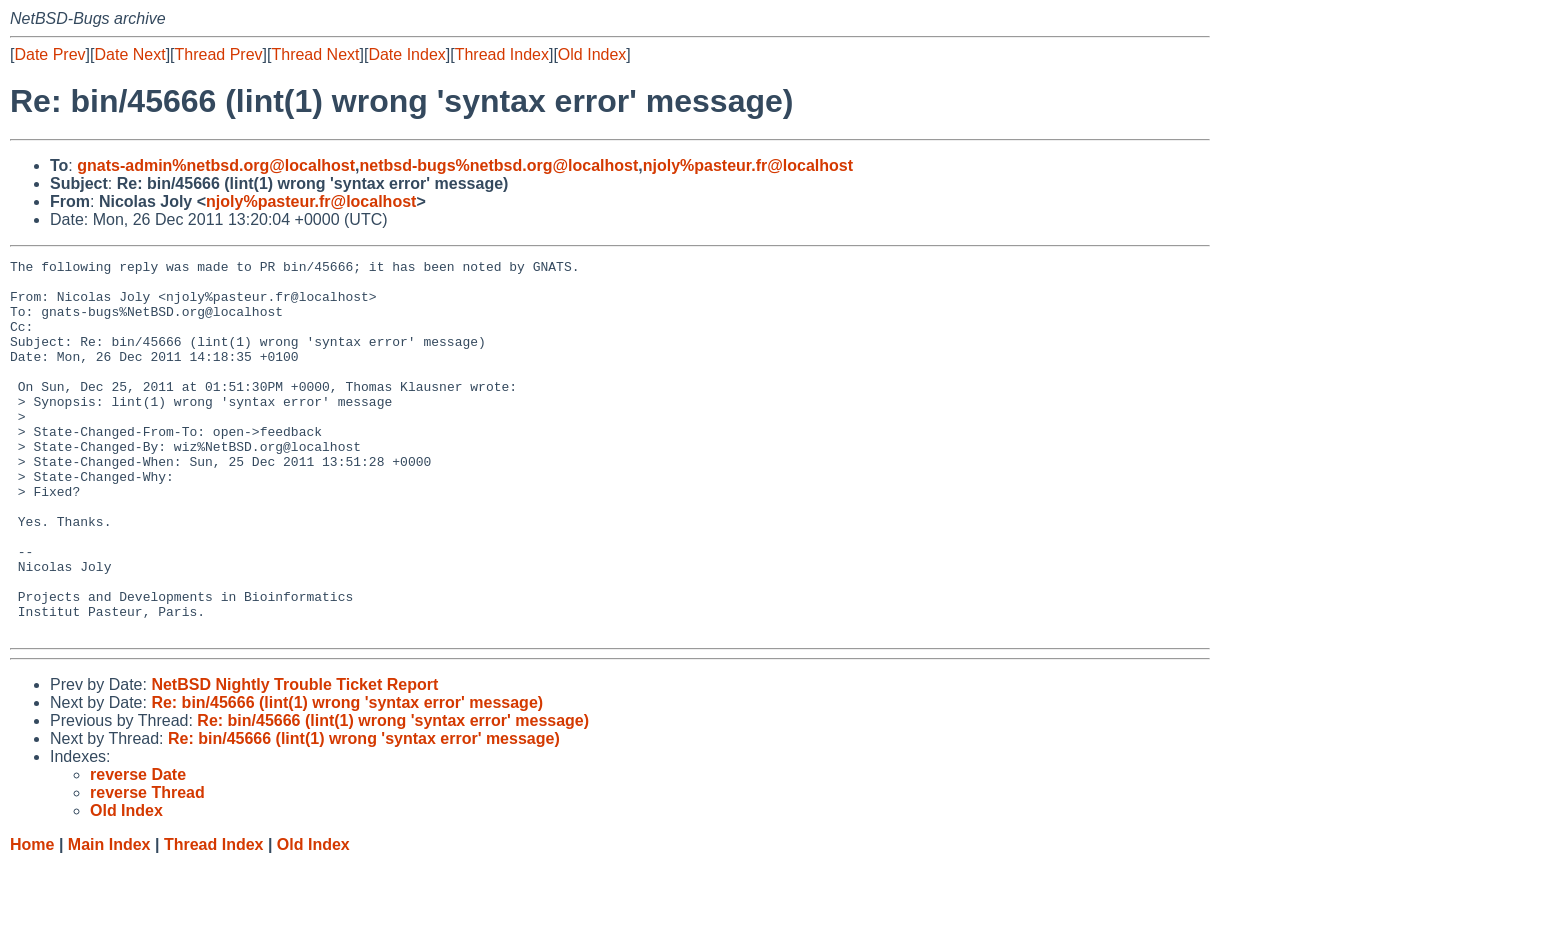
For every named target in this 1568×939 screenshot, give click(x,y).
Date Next (129, 54)
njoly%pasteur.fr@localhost (748, 165)
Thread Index (502, 54)
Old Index (592, 54)
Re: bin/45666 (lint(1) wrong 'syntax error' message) (347, 777)
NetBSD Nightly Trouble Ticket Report (294, 759)
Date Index (406, 54)
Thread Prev (219, 54)
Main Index (109, 919)
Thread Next (315, 54)
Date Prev (49, 54)
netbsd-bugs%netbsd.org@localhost (499, 165)
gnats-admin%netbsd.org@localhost (216, 165)
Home (32, 919)
